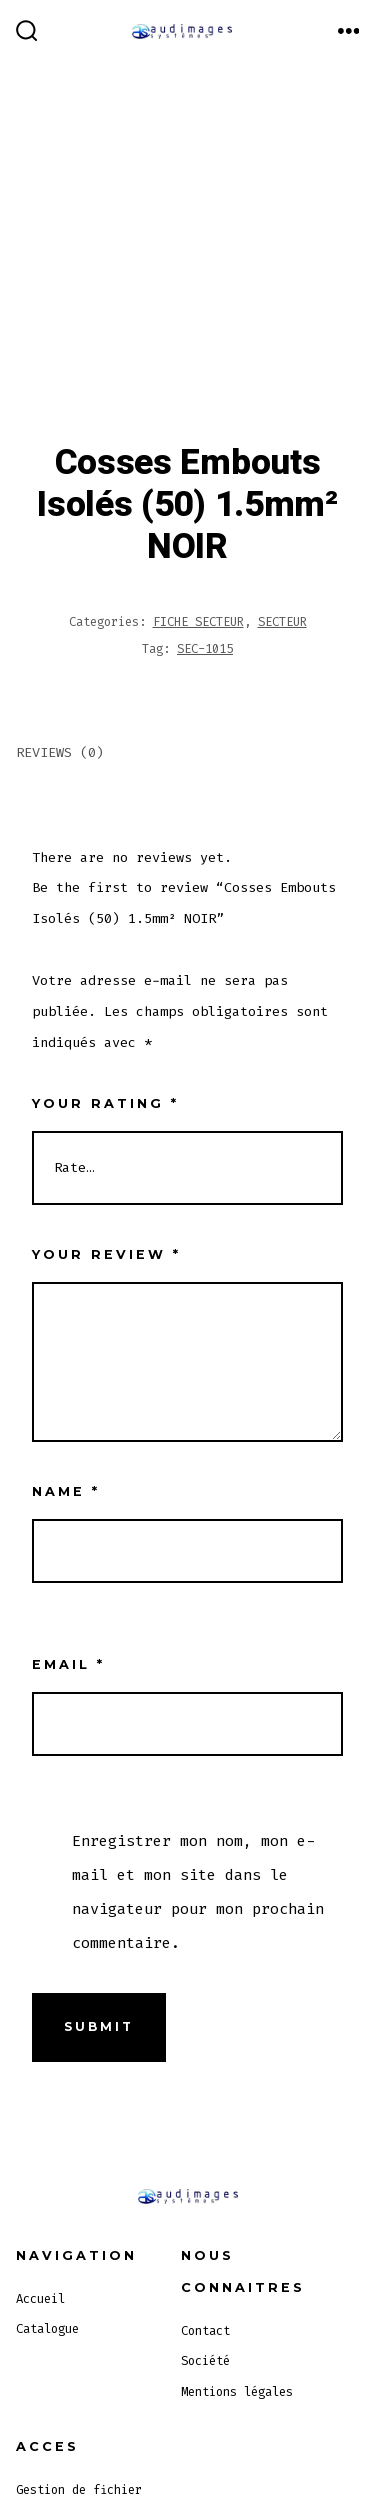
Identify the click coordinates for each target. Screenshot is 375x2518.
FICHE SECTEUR (198, 622)
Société (205, 2361)
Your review (106, 1254)
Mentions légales (237, 2392)
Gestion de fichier (79, 2490)
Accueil (40, 2299)
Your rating (105, 1103)
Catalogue (47, 2329)
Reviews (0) (60, 752)
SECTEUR (282, 622)
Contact (205, 2331)
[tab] (171, 754)
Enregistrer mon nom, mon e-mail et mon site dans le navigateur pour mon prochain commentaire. (198, 1892)
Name (66, 1491)
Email (68, 1664)
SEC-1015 (205, 649)
